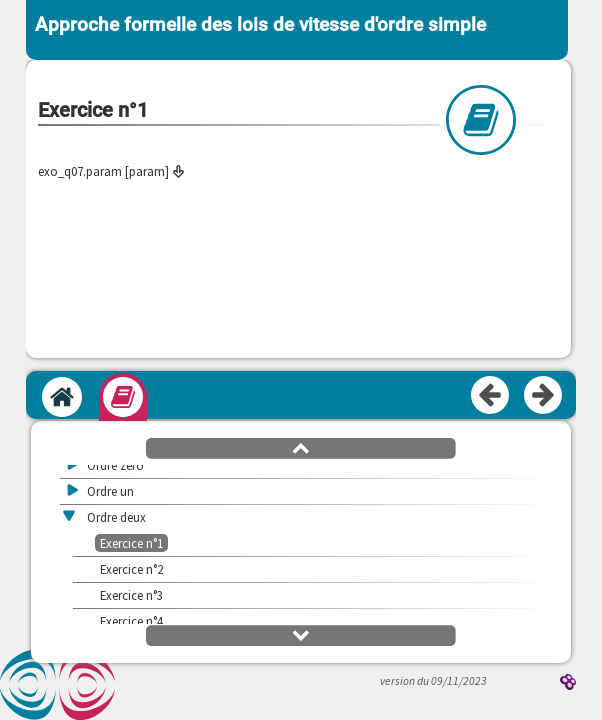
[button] (301, 447)
